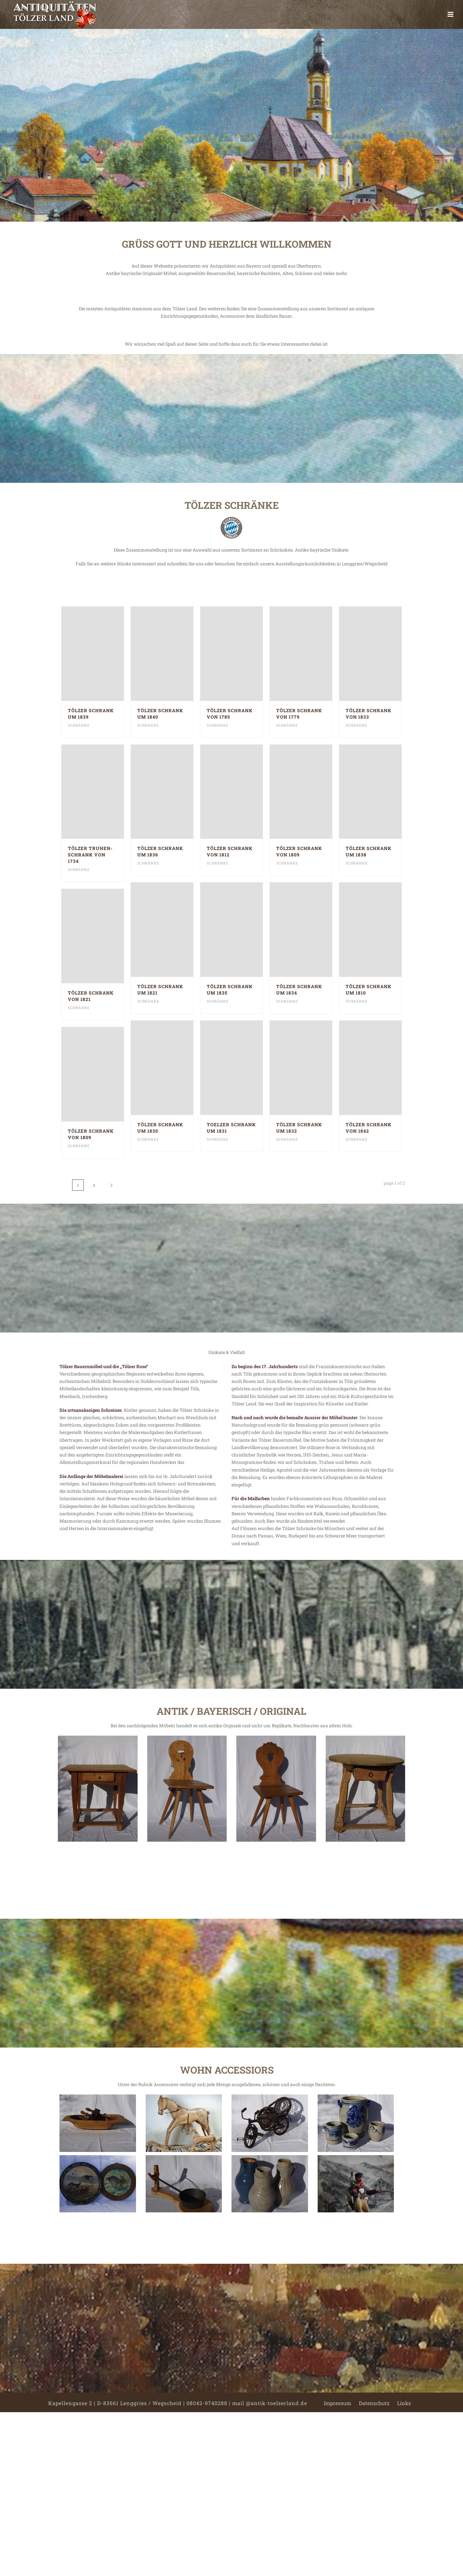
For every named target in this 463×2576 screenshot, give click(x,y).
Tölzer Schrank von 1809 (299, 851)
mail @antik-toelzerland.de (269, 2403)
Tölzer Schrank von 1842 (369, 1127)
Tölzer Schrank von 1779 (299, 713)
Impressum (337, 2403)
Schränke (79, 725)
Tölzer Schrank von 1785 (230, 713)
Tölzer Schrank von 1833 (369, 713)
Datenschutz (374, 2403)
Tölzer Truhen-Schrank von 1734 (90, 854)
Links (404, 2403)
